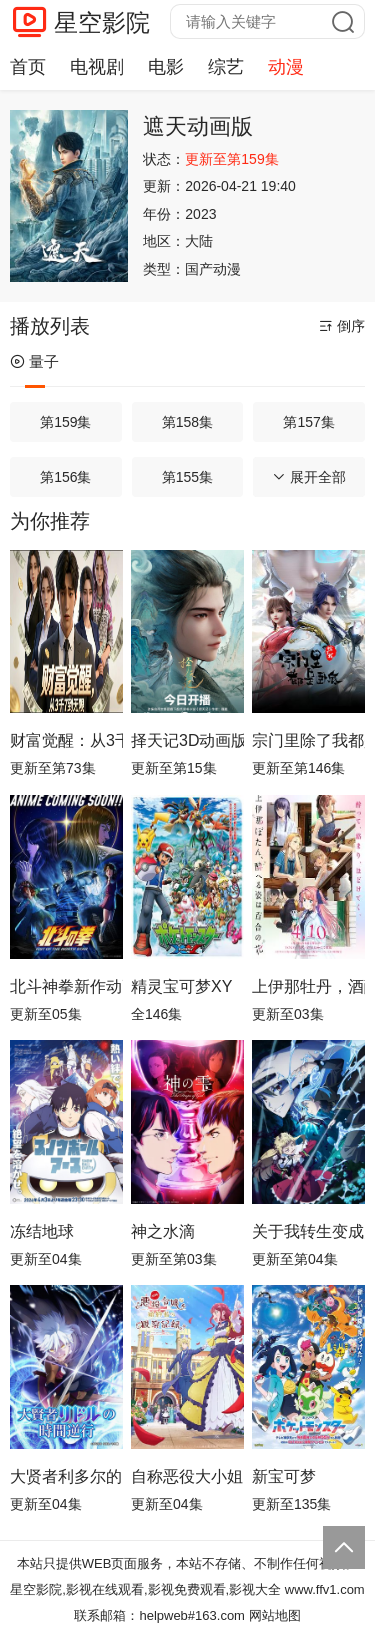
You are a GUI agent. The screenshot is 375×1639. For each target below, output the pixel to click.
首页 (28, 67)
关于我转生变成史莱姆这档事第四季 (308, 1231)
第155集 (187, 477)
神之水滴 (163, 1231)
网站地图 (275, 1615)
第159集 (65, 422)
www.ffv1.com (325, 1589)
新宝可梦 (284, 1476)
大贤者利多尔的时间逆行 (66, 1476)
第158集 (187, 422)
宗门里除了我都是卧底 (308, 740)
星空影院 (102, 22)
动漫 (286, 67)
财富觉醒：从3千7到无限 (66, 740)
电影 (166, 67)
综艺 (226, 67)
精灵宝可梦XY (181, 986)
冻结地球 (42, 1231)
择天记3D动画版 (187, 740)
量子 (34, 361)
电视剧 (97, 67)
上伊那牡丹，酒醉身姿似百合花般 (308, 986)
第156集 (65, 477)
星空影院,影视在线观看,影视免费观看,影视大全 (145, 1589)
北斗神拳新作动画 (66, 986)
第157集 (308, 422)
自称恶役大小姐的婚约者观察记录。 (187, 1476)
